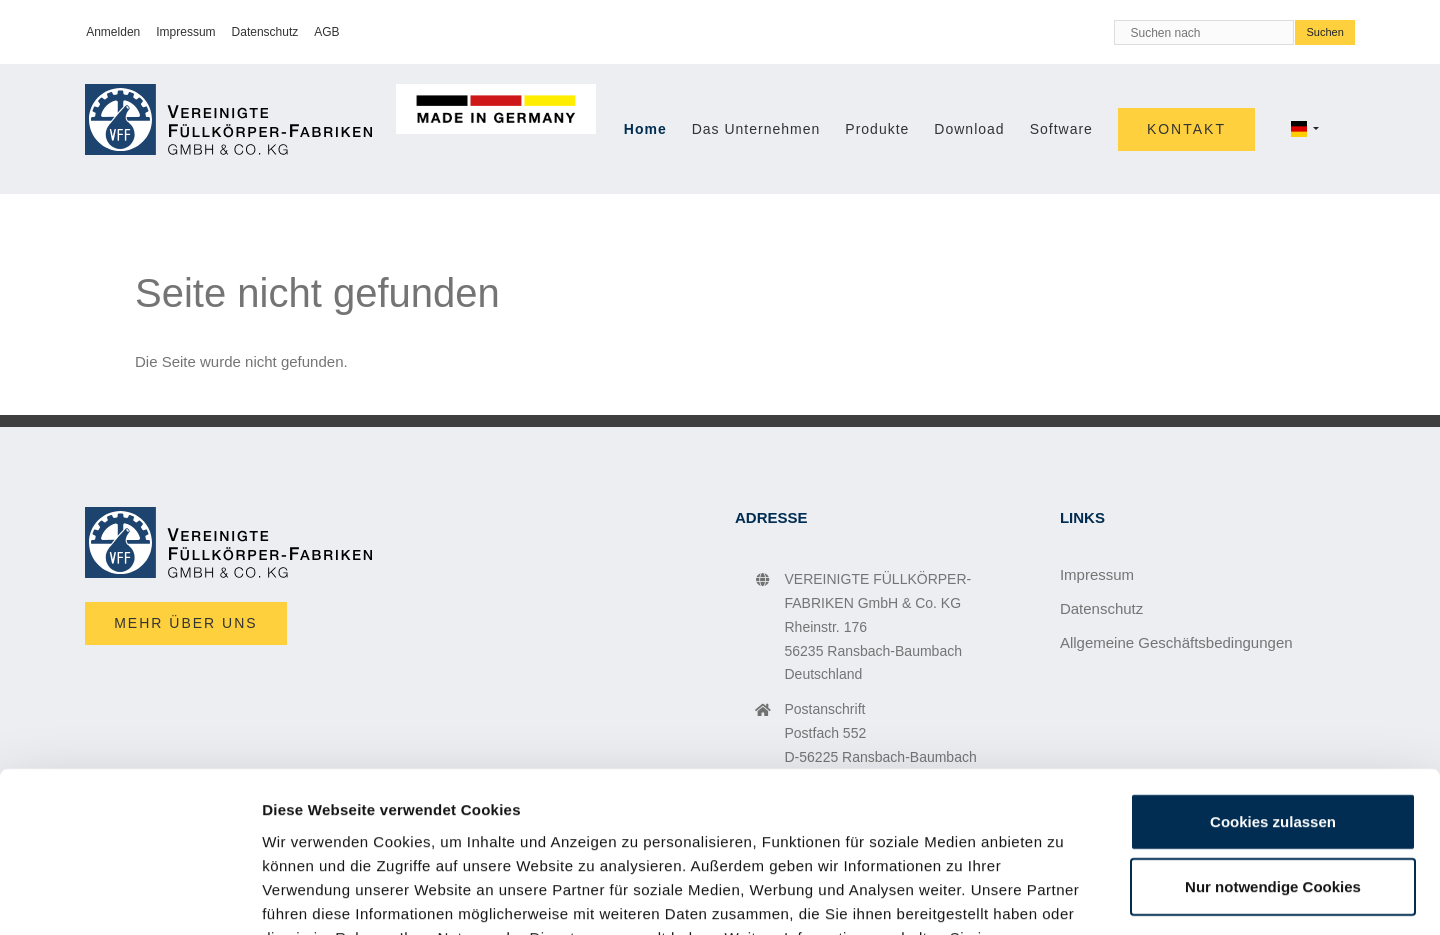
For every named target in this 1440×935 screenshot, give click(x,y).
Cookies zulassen (1273, 674)
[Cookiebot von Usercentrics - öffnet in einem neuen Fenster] (129, 896)
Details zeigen (1063, 895)
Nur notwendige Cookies (1273, 740)
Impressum (588, 814)
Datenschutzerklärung (405, 814)
